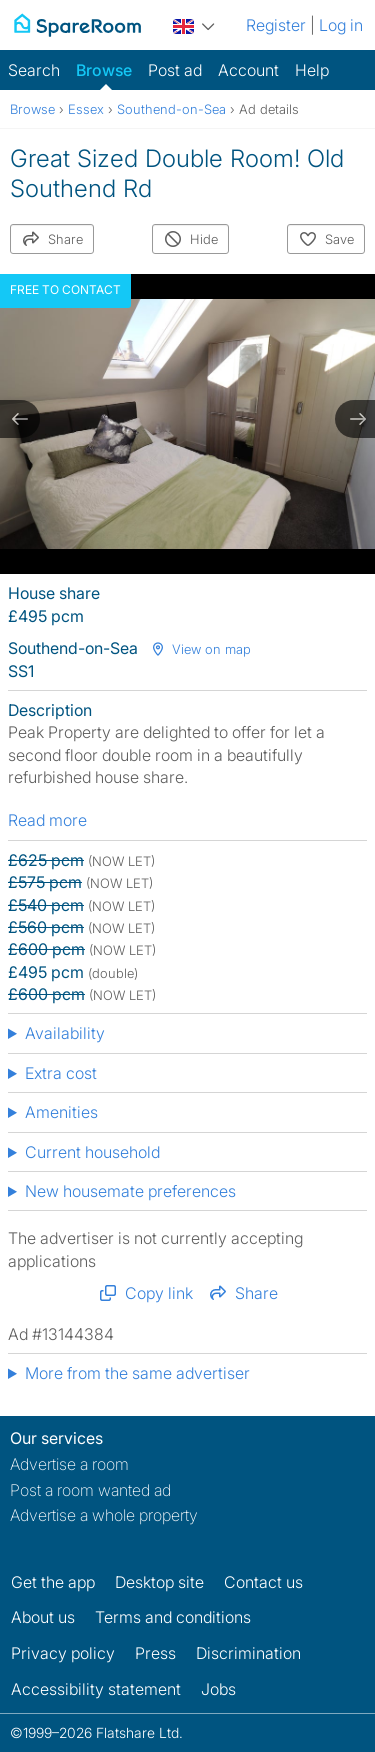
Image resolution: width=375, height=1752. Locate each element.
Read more (47, 820)
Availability (65, 1033)
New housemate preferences (130, 1191)
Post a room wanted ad (90, 1490)
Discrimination (248, 1653)
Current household (92, 1152)
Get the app (53, 1582)
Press (155, 1653)
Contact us (263, 1582)
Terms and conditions (173, 1617)
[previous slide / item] (20, 419)
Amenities (61, 1112)
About (43, 1617)
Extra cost (61, 1073)
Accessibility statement (96, 1689)
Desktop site (159, 1582)
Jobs (218, 1689)
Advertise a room (69, 1464)
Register (276, 25)
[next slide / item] (355, 419)
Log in (341, 25)
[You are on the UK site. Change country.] (194, 23)
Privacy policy (63, 1653)
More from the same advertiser (137, 1373)
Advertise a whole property (104, 1515)
